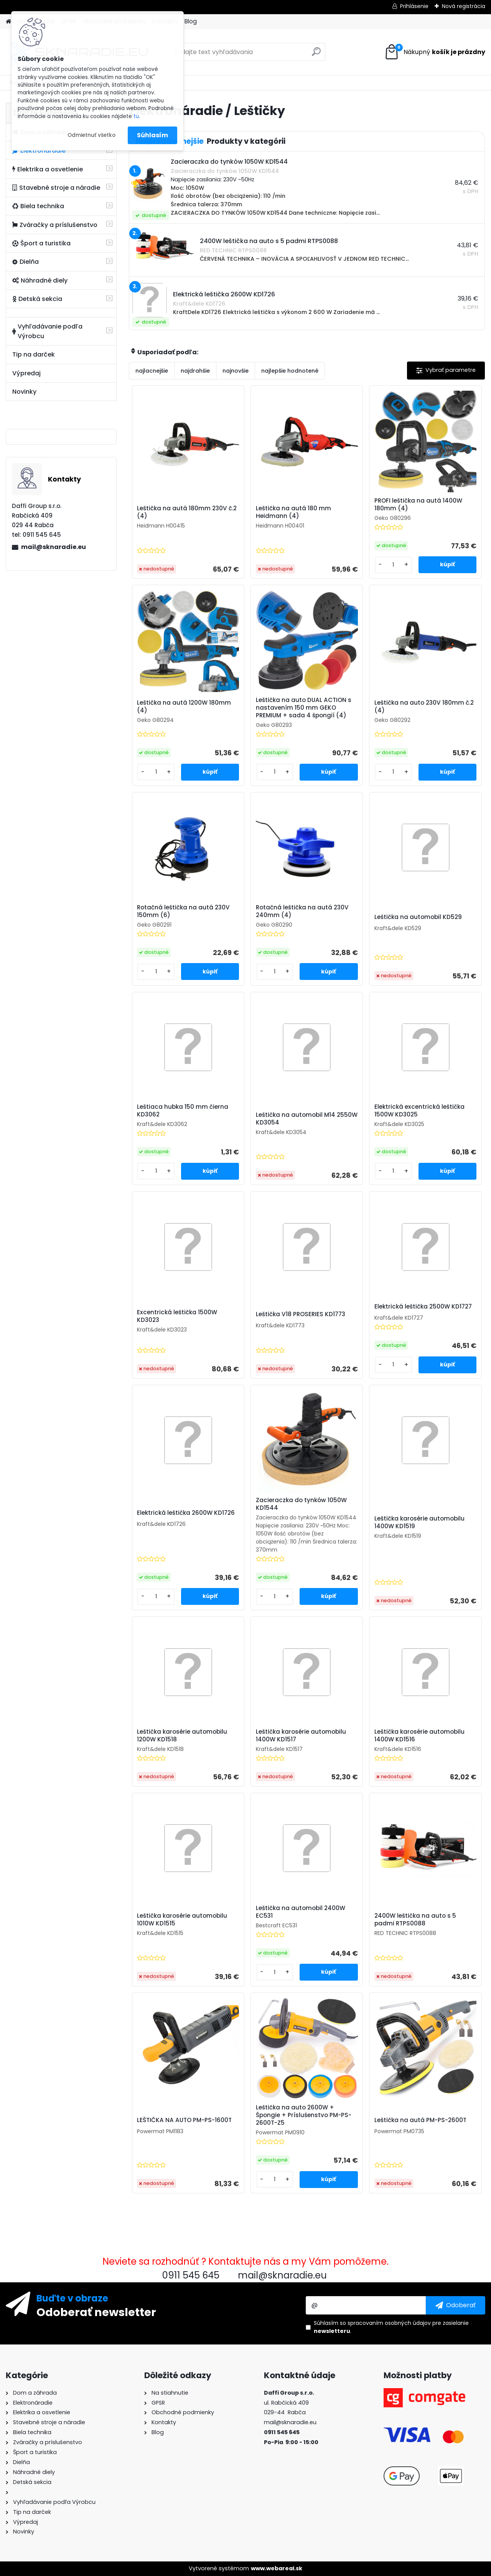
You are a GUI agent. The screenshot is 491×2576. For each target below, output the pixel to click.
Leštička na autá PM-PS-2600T (420, 2120)
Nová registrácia (463, 6)
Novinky (24, 391)
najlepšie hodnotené (289, 371)
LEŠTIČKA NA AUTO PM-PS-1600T (184, 2120)
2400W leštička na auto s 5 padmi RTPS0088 (415, 1919)
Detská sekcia (37, 298)
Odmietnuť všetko (91, 135)
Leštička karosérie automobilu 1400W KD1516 (419, 1735)
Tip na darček (33, 354)
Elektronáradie (39, 150)
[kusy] (393, 565)
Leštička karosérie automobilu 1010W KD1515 (182, 1919)
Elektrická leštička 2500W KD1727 (423, 1306)
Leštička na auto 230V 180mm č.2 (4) (424, 706)
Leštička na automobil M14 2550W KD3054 (307, 1118)
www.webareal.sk (276, 2568)
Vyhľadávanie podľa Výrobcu (47, 331)
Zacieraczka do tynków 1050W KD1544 (301, 1504)
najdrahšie (195, 371)
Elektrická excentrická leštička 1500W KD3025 (419, 1110)
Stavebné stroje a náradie (56, 187)
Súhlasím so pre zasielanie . (391, 2327)
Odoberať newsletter (96, 2312)
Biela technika (38, 206)
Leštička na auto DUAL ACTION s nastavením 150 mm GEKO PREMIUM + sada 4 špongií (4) (303, 707)
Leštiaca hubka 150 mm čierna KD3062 (182, 1110)
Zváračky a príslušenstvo (54, 224)
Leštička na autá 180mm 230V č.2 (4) (187, 512)
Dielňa (25, 261)
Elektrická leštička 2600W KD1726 (186, 1513)
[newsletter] (455, 2305)
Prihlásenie (414, 6)
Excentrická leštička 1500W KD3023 (177, 1316)
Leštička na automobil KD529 (418, 917)
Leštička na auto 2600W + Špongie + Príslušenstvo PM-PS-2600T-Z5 (303, 2115)
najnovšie (235, 371)
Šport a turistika (41, 243)
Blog (191, 21)
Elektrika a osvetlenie (47, 169)
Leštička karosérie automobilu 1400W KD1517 (301, 1735)
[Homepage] (8, 21)
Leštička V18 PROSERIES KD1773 (300, 1314)
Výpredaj (26, 373)
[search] (316, 54)
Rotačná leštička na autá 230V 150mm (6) (183, 911)
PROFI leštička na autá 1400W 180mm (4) (418, 504)
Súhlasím (152, 135)
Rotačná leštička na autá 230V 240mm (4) (302, 911)
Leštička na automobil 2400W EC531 (300, 1912)
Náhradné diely (40, 280)
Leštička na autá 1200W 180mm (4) (184, 706)
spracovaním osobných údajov (389, 2323)
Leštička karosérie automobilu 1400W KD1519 (419, 1522)
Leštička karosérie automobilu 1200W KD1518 (182, 1735)
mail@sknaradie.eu (53, 546)
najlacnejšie (151, 371)
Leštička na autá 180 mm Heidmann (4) (293, 512)
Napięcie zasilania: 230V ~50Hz (212, 179)
